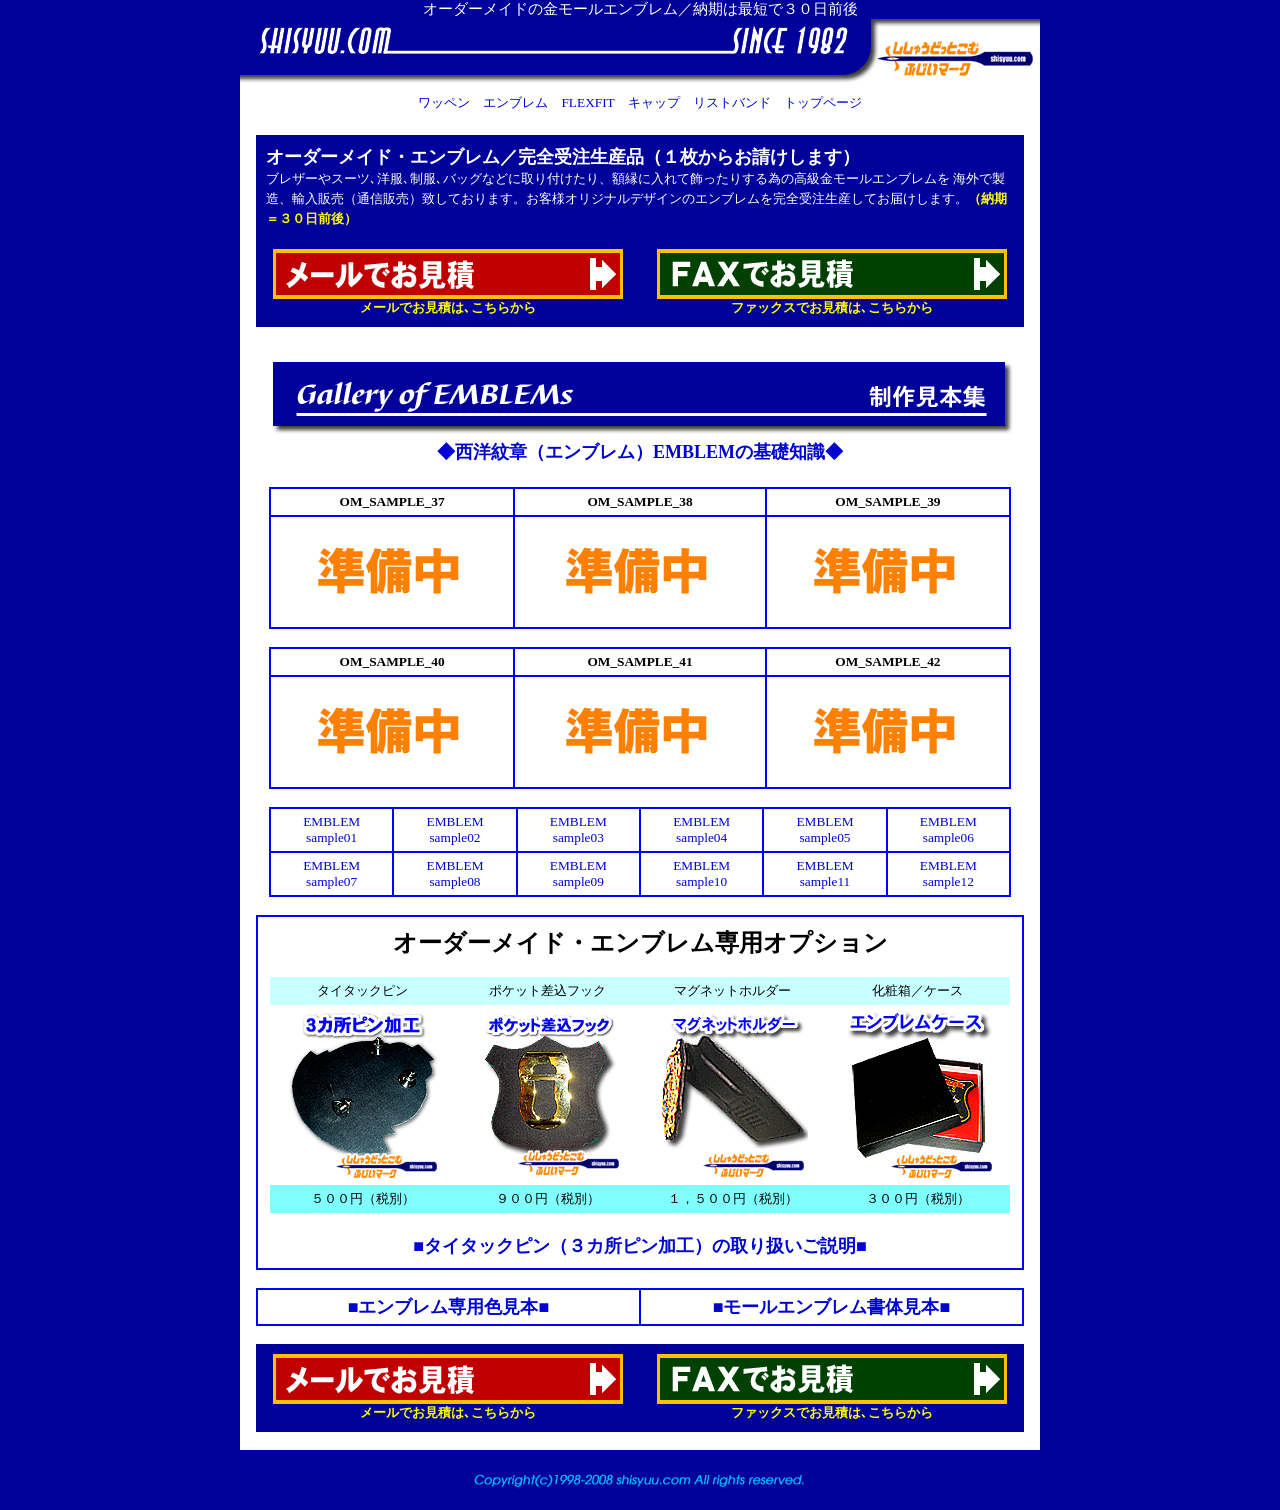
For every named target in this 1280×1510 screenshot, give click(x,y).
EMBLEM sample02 (454, 829)
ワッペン (444, 102)
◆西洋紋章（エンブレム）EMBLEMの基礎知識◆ (640, 452)
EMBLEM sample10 (701, 873)
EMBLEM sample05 (824, 829)
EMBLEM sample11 (824, 873)
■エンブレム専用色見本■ (449, 1307)
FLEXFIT (587, 102)
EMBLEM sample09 (578, 873)
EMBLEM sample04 (701, 829)
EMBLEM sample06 (948, 829)
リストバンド (732, 102)
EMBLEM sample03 (578, 829)
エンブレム (515, 102)
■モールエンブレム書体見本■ (832, 1307)
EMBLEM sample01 (331, 829)
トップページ (823, 102)
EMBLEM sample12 (948, 873)
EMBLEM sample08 (454, 873)
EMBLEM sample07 (331, 873)
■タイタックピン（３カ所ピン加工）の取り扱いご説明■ (640, 1246)
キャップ (654, 102)
